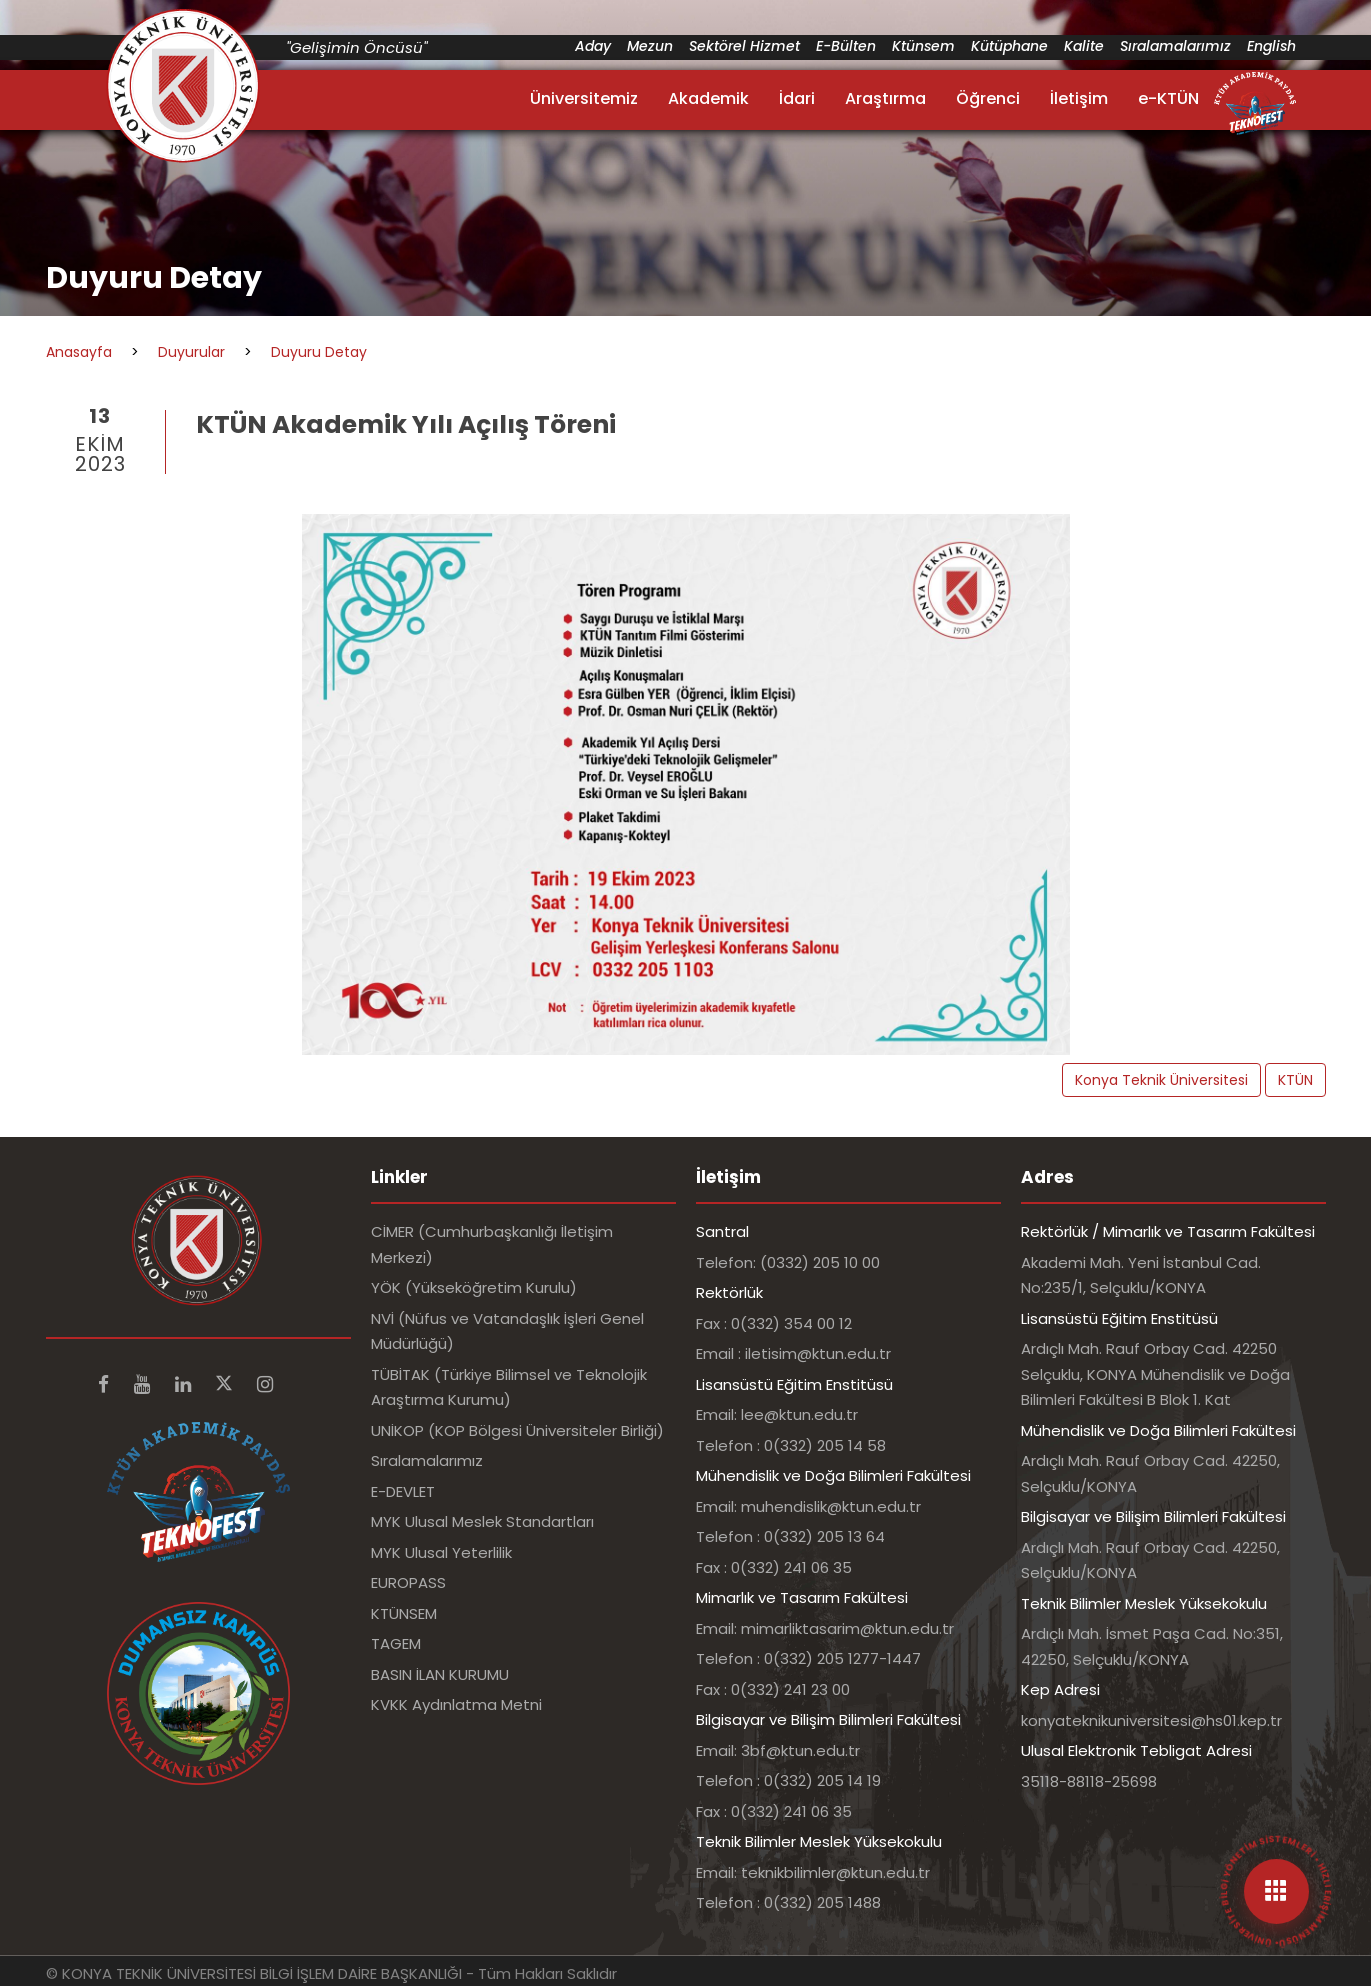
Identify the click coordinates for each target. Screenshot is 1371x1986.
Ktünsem (923, 46)
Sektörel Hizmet (744, 46)
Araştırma (885, 98)
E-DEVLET (403, 1491)
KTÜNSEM (404, 1613)
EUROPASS (408, 1582)
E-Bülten (846, 46)
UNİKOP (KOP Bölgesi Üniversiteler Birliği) (517, 1430)
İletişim (1079, 98)
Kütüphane (1009, 46)
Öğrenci (988, 98)
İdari (797, 98)
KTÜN (1295, 1080)
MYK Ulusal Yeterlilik (441, 1552)
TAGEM (396, 1643)
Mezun (650, 46)
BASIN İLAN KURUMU (440, 1674)
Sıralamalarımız (1175, 46)
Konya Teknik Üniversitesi (1161, 1080)
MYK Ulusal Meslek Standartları (482, 1521)
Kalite (1084, 46)
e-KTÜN (1168, 98)
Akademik (708, 98)
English (1271, 46)
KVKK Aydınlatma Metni (456, 1704)
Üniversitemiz (584, 98)
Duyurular (191, 352)
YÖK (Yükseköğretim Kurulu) (474, 1287)
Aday (593, 46)
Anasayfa (79, 352)
